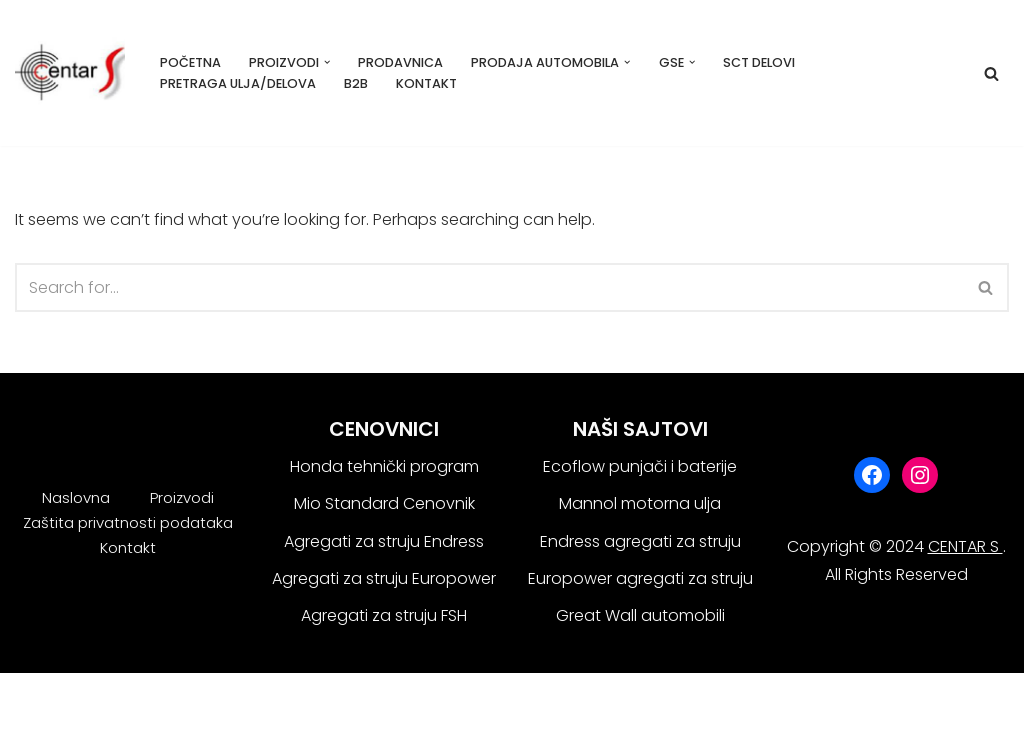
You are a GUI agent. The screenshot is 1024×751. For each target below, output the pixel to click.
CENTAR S (965, 546)
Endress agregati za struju (640, 541)
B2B (356, 83)
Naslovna (76, 497)
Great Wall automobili (640, 615)
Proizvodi (182, 497)
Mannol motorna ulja (640, 503)
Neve (34, 698)
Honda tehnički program (384, 466)
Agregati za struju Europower (384, 578)
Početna (190, 62)
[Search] (991, 73)
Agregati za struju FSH (384, 615)
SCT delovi (759, 62)
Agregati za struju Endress (384, 541)
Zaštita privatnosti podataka (128, 522)
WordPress (56, 725)
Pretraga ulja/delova (238, 83)
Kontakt (426, 83)
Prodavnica (400, 62)
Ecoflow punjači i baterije (640, 466)
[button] (327, 62)
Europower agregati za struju (640, 578)
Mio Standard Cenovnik (384, 503)
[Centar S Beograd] (70, 73)
